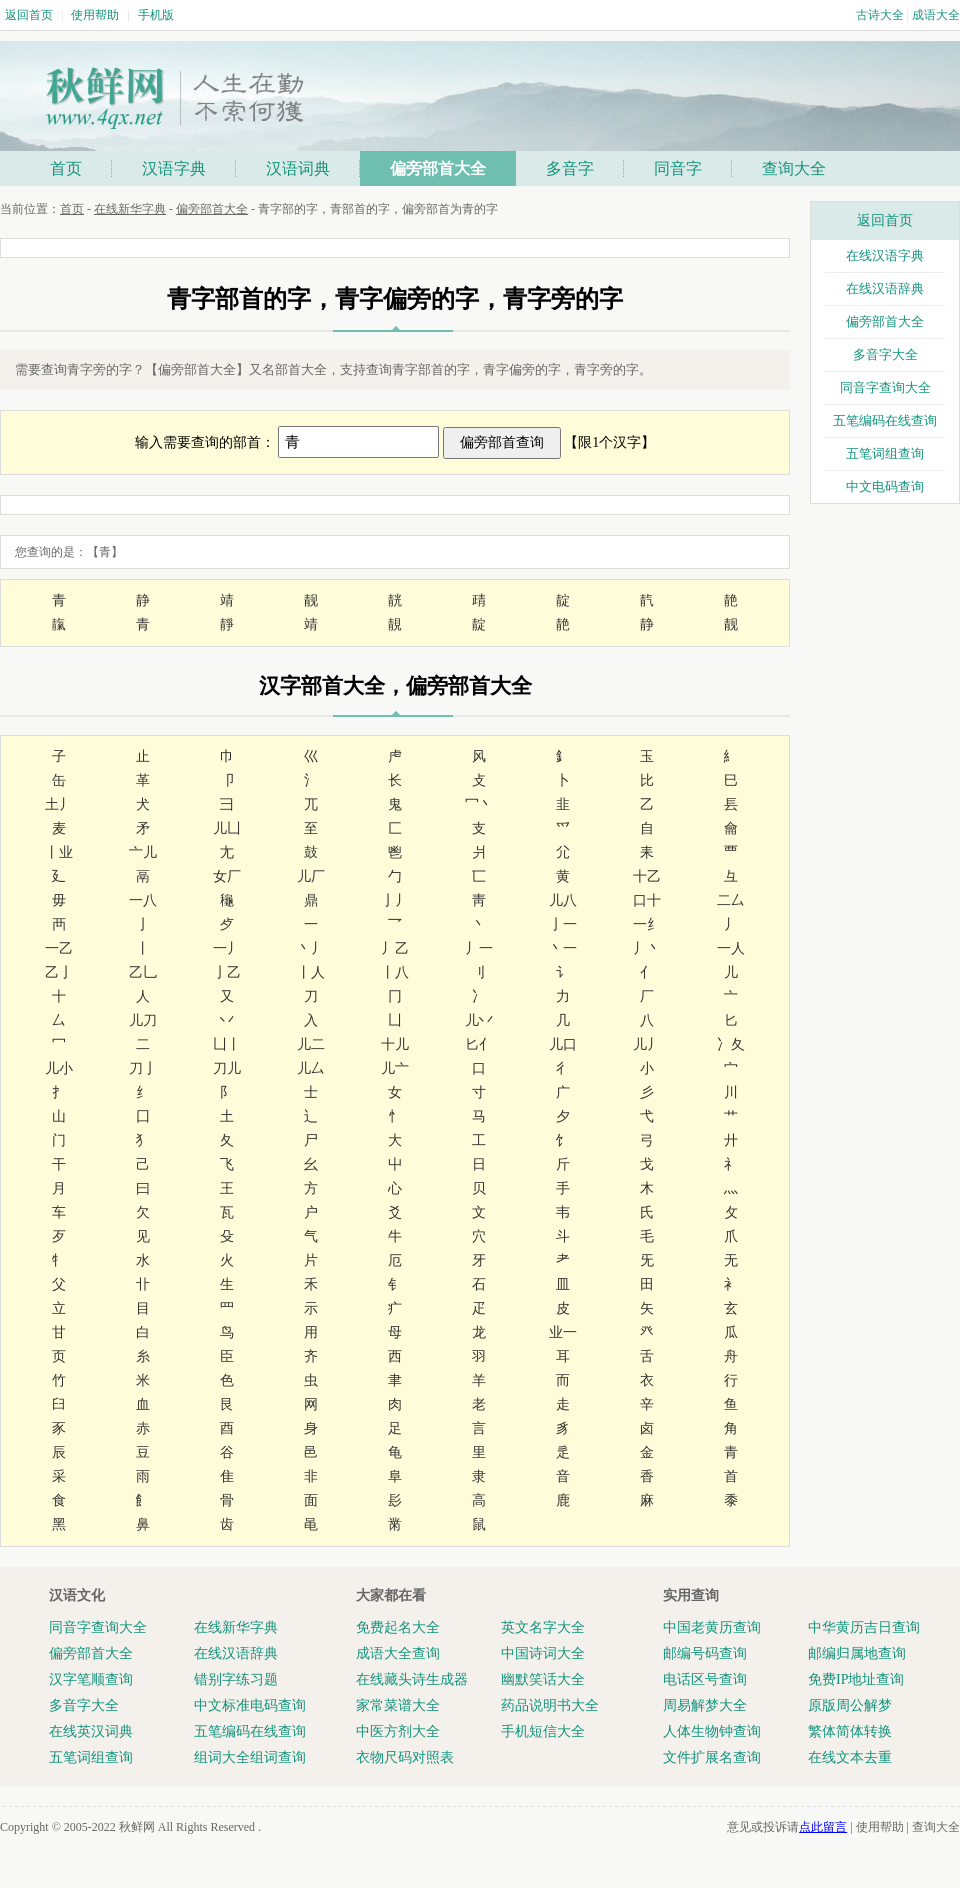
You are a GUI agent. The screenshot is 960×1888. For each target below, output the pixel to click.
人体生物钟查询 (712, 1731)
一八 (143, 900)
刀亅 (143, 1068)
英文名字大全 (543, 1627)
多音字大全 (885, 354)
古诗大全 (880, 15)
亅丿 (395, 900)
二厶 (731, 900)
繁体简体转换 (850, 1731)
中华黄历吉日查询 (864, 1627)
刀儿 (227, 1068)
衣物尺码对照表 (405, 1757)
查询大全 (794, 168)
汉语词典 (298, 168)
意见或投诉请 (787, 1827)
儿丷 (479, 1020)
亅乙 (227, 972)
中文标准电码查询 (250, 1705)
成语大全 (936, 15)
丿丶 (647, 948)
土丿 (59, 804)
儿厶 (311, 1068)
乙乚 (143, 972)
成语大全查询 (398, 1653)
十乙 (647, 876)
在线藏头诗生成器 (412, 1679)
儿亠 (395, 1068)
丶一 (563, 948)
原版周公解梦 (850, 1705)
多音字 (570, 168)
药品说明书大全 (550, 1705)
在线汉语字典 (885, 255)
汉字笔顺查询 (91, 1679)
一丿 (227, 948)
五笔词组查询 (885, 453)
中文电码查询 (885, 486)
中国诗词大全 (543, 1653)
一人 (731, 948)
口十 (647, 900)
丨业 (59, 852)
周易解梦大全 (705, 1705)
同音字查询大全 (885, 387)
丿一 (479, 948)
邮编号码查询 (705, 1653)
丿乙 (395, 948)
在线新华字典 (130, 209)
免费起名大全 (398, 1627)
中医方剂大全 (398, 1731)
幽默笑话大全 (543, 1679)
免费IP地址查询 (856, 1679)
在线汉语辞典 (885, 288)
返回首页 (29, 15)
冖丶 (479, 804)
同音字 (678, 168)
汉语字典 (174, 168)
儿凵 (227, 828)
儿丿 (647, 1044)
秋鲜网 (137, 1827)
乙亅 (59, 972)
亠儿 (143, 852)
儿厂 (311, 876)
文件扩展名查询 (712, 1757)
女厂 (227, 876)
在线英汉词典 (91, 1731)
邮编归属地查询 (857, 1653)
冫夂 (731, 1044)
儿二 (311, 1044)
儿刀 (143, 1020)
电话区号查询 (705, 1679)
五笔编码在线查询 (885, 420)
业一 (563, 1332)
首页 (66, 168)
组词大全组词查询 (250, 1757)
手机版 (156, 15)
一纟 (647, 924)
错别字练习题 (236, 1679)
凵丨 (227, 1044)
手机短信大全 (543, 1731)
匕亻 (479, 1044)
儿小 (59, 1068)
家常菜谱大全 (398, 1705)
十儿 (395, 1044)
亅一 (563, 924)
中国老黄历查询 (712, 1627)
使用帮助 (95, 15)
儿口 (563, 1044)
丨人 (311, 972)
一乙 (59, 948)
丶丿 (311, 948)
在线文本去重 (850, 1757)
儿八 (563, 900)
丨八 (395, 972)
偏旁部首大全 (438, 168)
